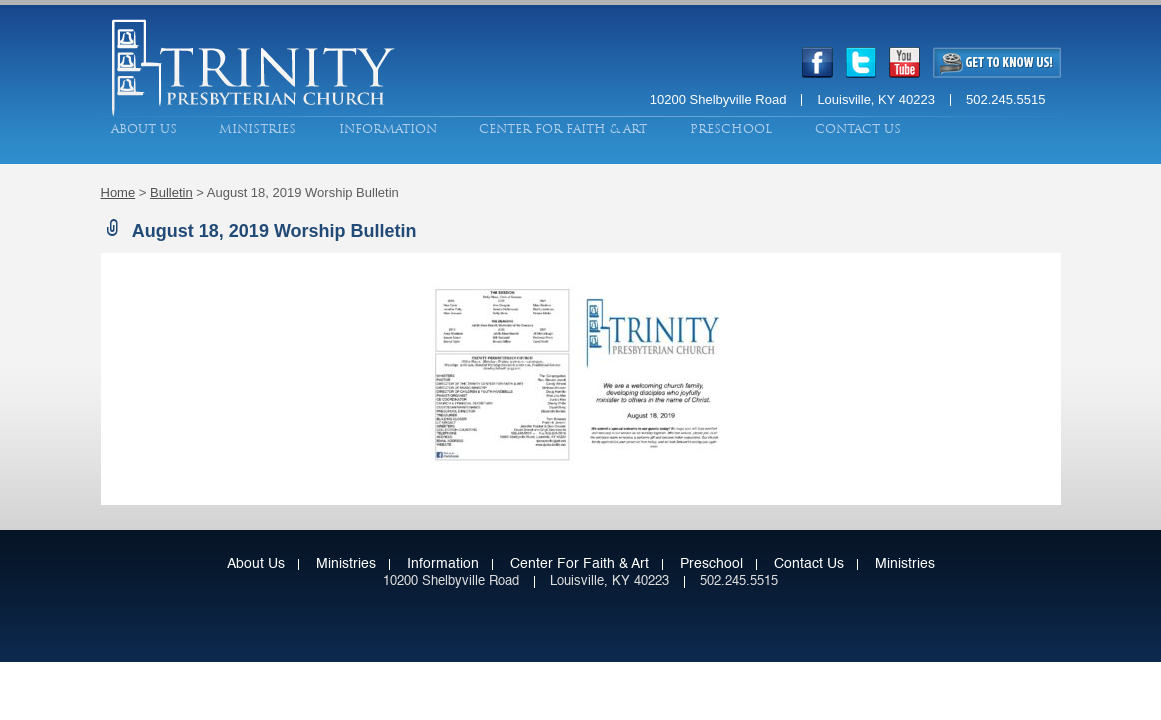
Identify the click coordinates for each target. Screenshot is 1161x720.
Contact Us (858, 129)
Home (118, 192)
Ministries (257, 129)
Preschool (731, 129)
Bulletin (171, 192)
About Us (144, 129)
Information (388, 129)
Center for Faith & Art (563, 129)
